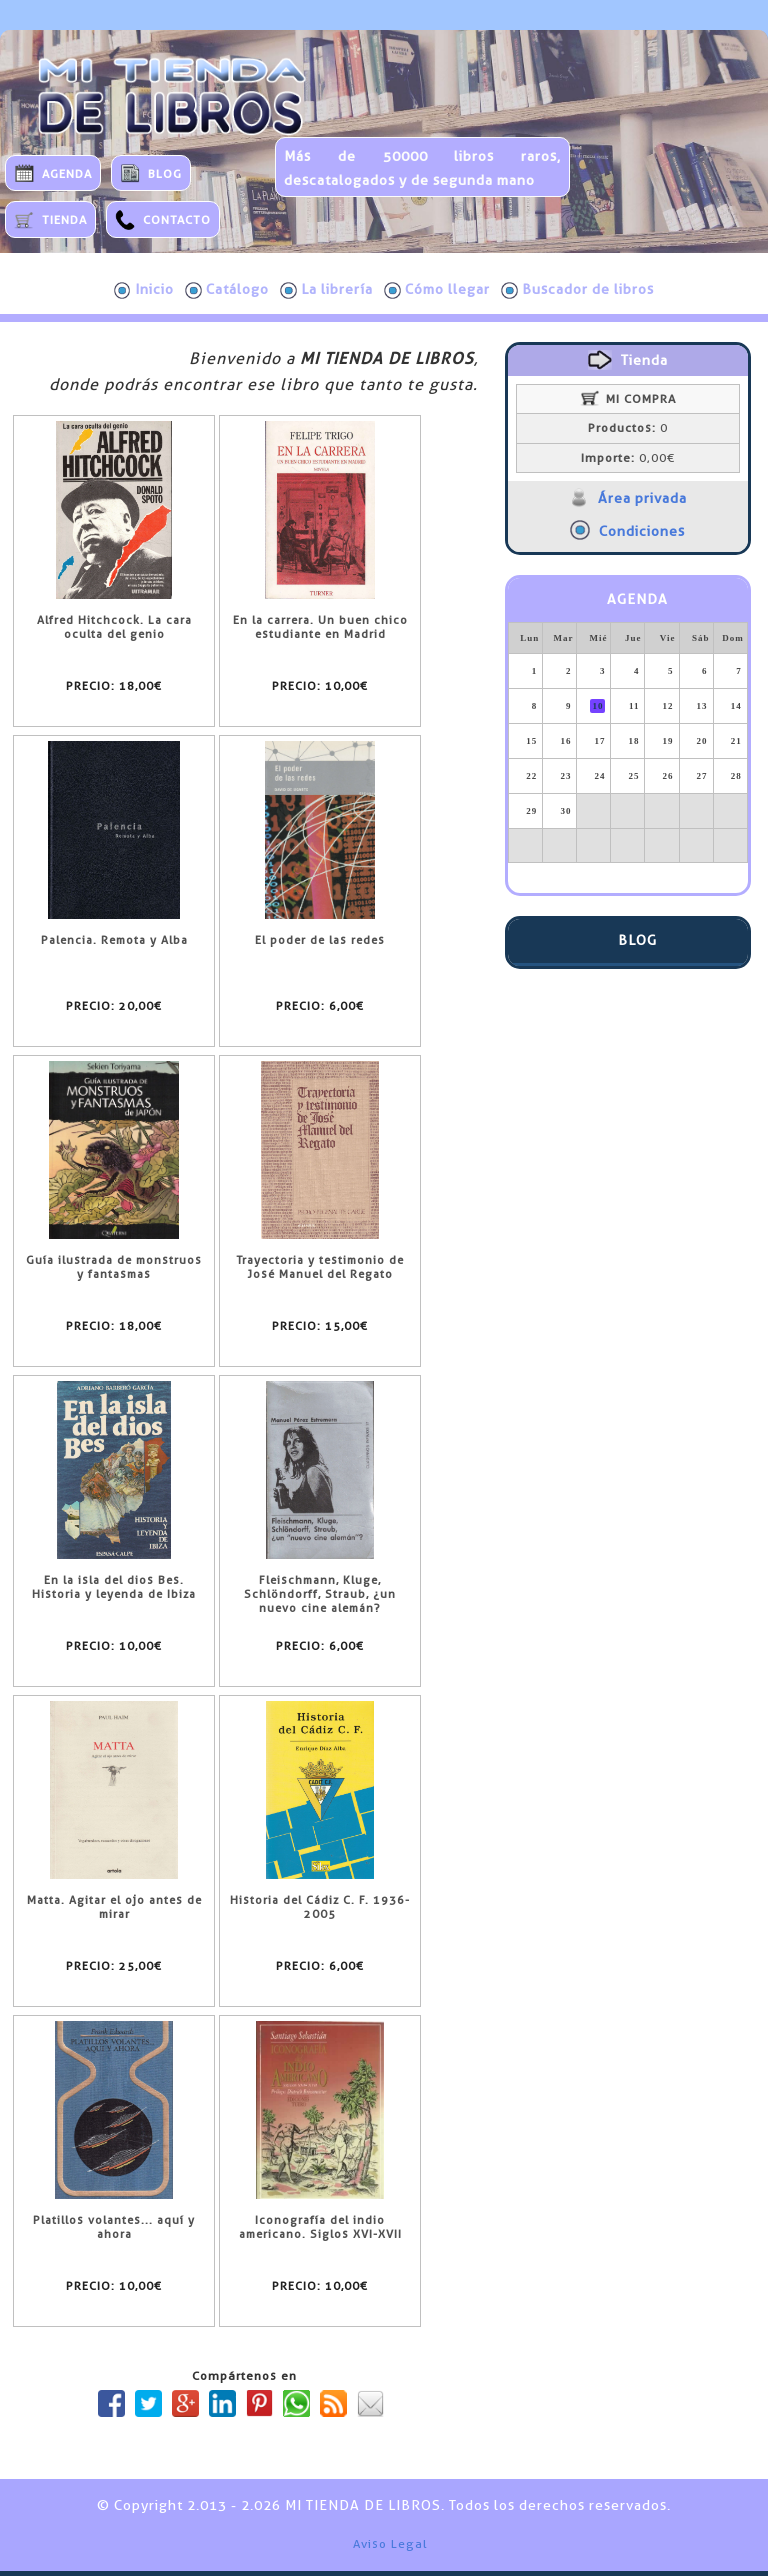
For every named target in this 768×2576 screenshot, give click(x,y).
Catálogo (227, 290)
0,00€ (628, 458)
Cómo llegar (437, 290)
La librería (326, 290)
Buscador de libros (577, 290)
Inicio (144, 290)
